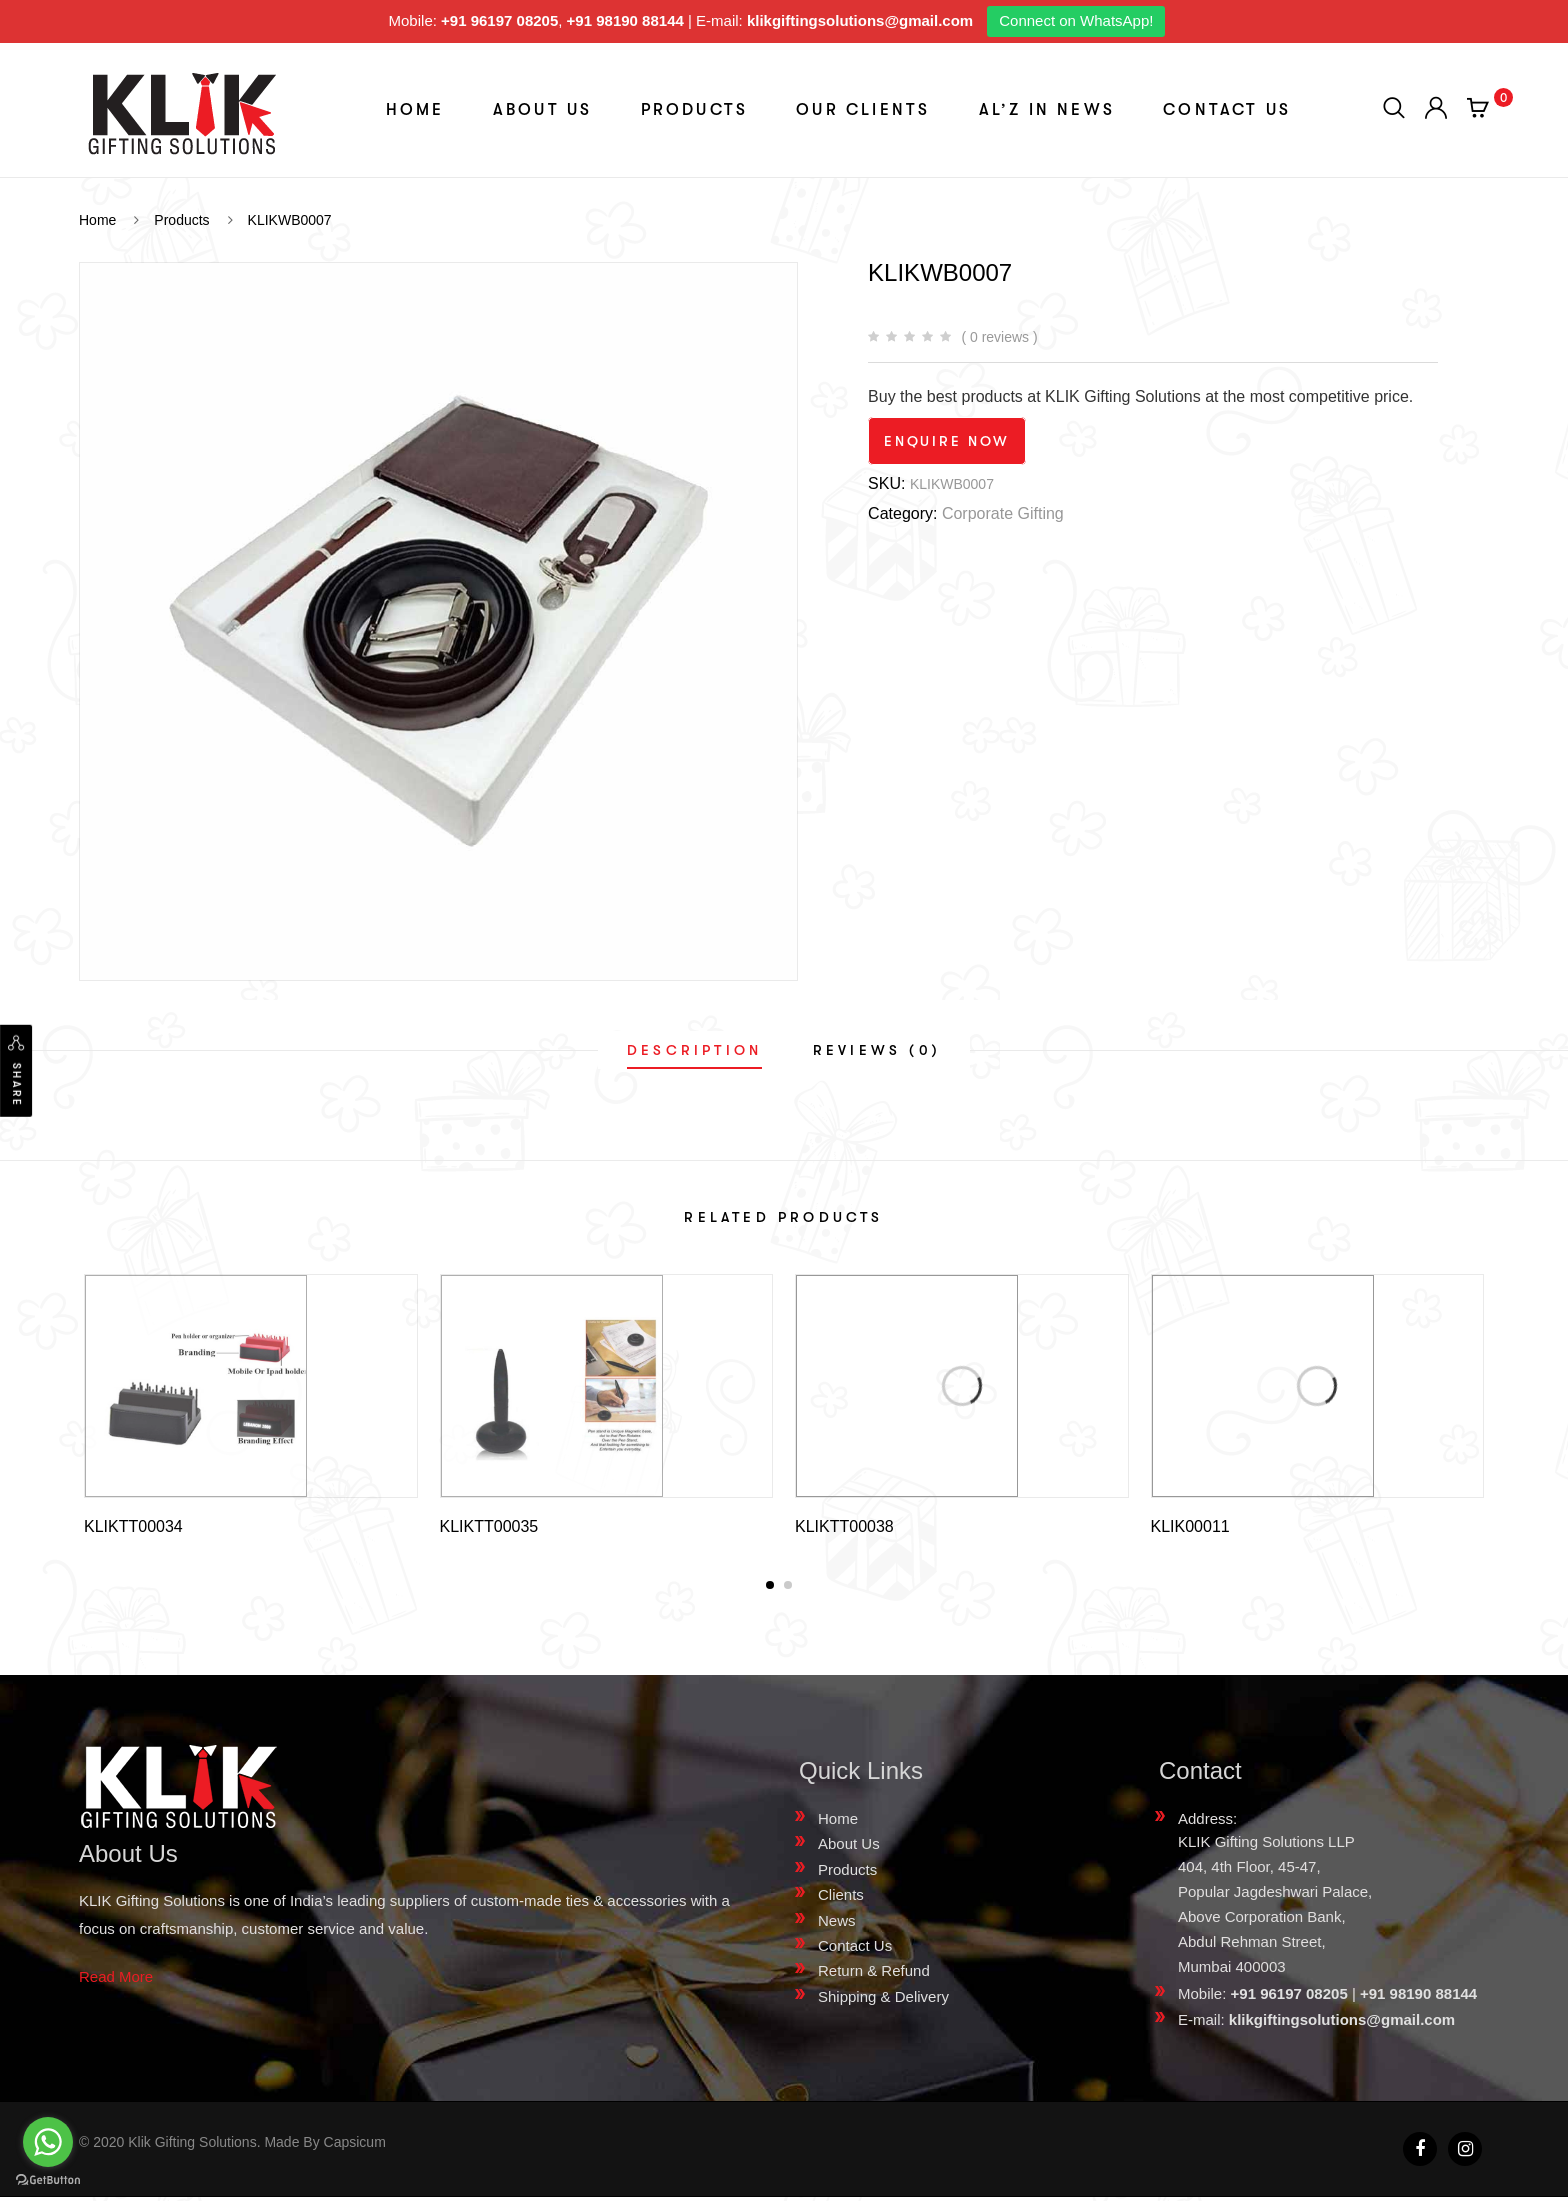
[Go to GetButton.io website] (48, 2180)
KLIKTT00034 (133, 1526)
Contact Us (1227, 110)
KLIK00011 (1190, 1526)
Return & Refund (874, 1974)
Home (415, 110)
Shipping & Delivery (883, 2000)
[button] (770, 1589)
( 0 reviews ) (999, 337)
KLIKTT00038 (844, 1526)
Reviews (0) (877, 1050)
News (837, 1924)
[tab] (694, 1050)
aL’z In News (1047, 110)
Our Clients (863, 110)
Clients (841, 1898)
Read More (116, 1980)
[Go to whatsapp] (48, 2142)
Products (695, 110)
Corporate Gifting (1003, 513)
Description (694, 1050)
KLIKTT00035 (489, 1526)
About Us (543, 110)
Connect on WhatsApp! (1076, 20)
